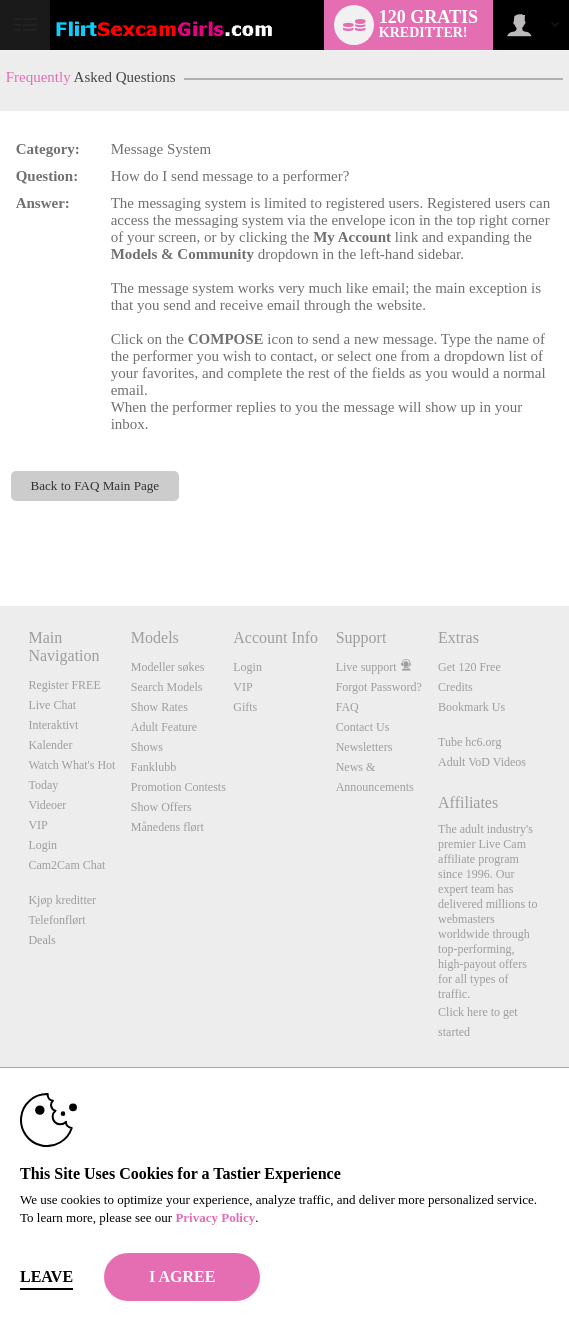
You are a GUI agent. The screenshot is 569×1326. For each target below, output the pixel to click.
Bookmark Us (471, 707)
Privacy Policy (215, 1217)
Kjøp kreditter (62, 900)
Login (42, 845)
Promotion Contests (178, 787)
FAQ (347, 707)
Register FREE (64, 685)
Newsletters (364, 747)
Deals (41, 940)
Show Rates (159, 707)
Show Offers (161, 807)
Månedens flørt (167, 827)
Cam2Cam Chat (66, 865)
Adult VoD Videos (482, 762)
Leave (46, 1276)
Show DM (0, 531)
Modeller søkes (168, 667)
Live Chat (52, 705)
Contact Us (363, 727)
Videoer (47, 805)
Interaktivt (53, 725)
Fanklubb (153, 767)
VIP (37, 825)
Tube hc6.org (469, 742)
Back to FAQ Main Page (94, 485)
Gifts (245, 707)
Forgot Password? (379, 687)
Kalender (50, 745)
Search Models (167, 687)
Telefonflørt (56, 920)
